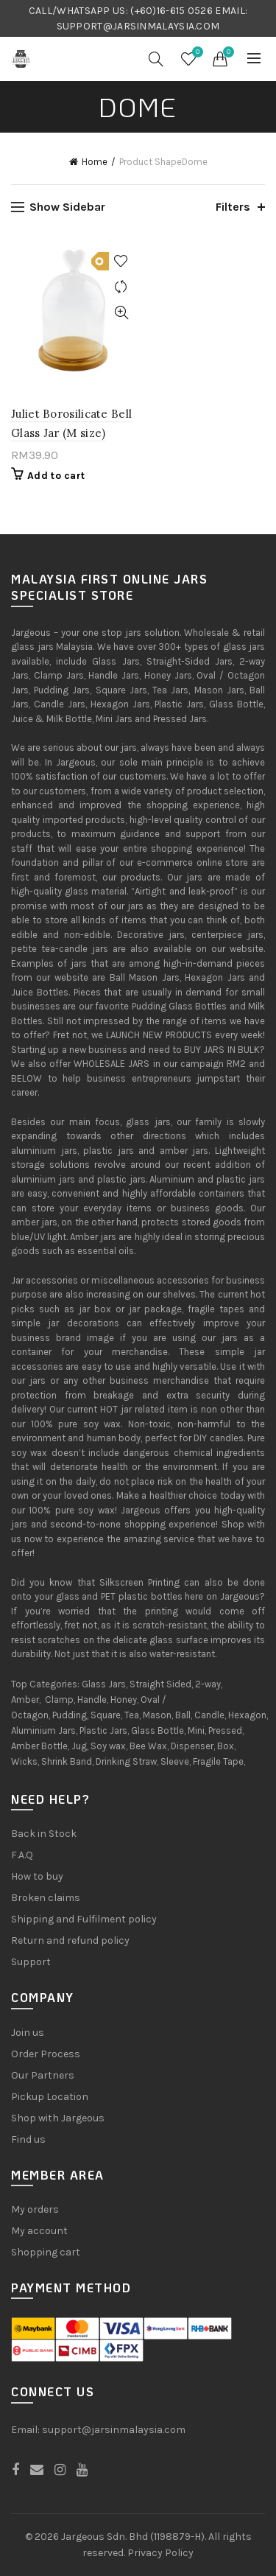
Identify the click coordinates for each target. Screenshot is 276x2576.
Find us (28, 2139)
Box (225, 1745)
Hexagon (247, 1715)
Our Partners (42, 2075)
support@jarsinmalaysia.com (113, 2429)
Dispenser (192, 1745)
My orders (35, 2209)
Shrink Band (66, 1761)
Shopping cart (45, 2252)
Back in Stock (44, 1833)
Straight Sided (160, 1684)
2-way (208, 1684)
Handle (92, 1699)
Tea (131, 1715)
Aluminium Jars (43, 1730)
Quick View (122, 313)
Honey (123, 1699)
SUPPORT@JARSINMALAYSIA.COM (138, 26)
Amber (25, 1699)
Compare (122, 287)
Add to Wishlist (122, 261)
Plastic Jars (103, 1730)
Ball (183, 1715)
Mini (196, 1730)
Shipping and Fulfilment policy (84, 1919)
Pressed (225, 1730)
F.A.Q (22, 1855)
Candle (209, 1715)
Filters (233, 207)
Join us (27, 2032)
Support (31, 1962)
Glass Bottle (157, 1730)
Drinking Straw (126, 1761)
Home (94, 161)
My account (39, 2231)
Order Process (45, 2054)
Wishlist (195, 52)
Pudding (69, 1715)
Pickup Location (49, 2096)
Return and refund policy (70, 1940)
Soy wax (108, 1745)
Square (106, 1715)
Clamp (59, 1699)
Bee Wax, (149, 1745)
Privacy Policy (160, 2553)
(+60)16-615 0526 (171, 10)
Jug (79, 1745)
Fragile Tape (218, 1761)
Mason (157, 1715)
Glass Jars (104, 1684)
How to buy (37, 1876)
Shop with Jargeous (58, 2118)
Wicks (24, 1761)
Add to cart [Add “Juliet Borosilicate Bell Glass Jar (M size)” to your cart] (56, 475)
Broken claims (45, 1897)
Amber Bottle (39, 1745)
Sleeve (174, 1761)
